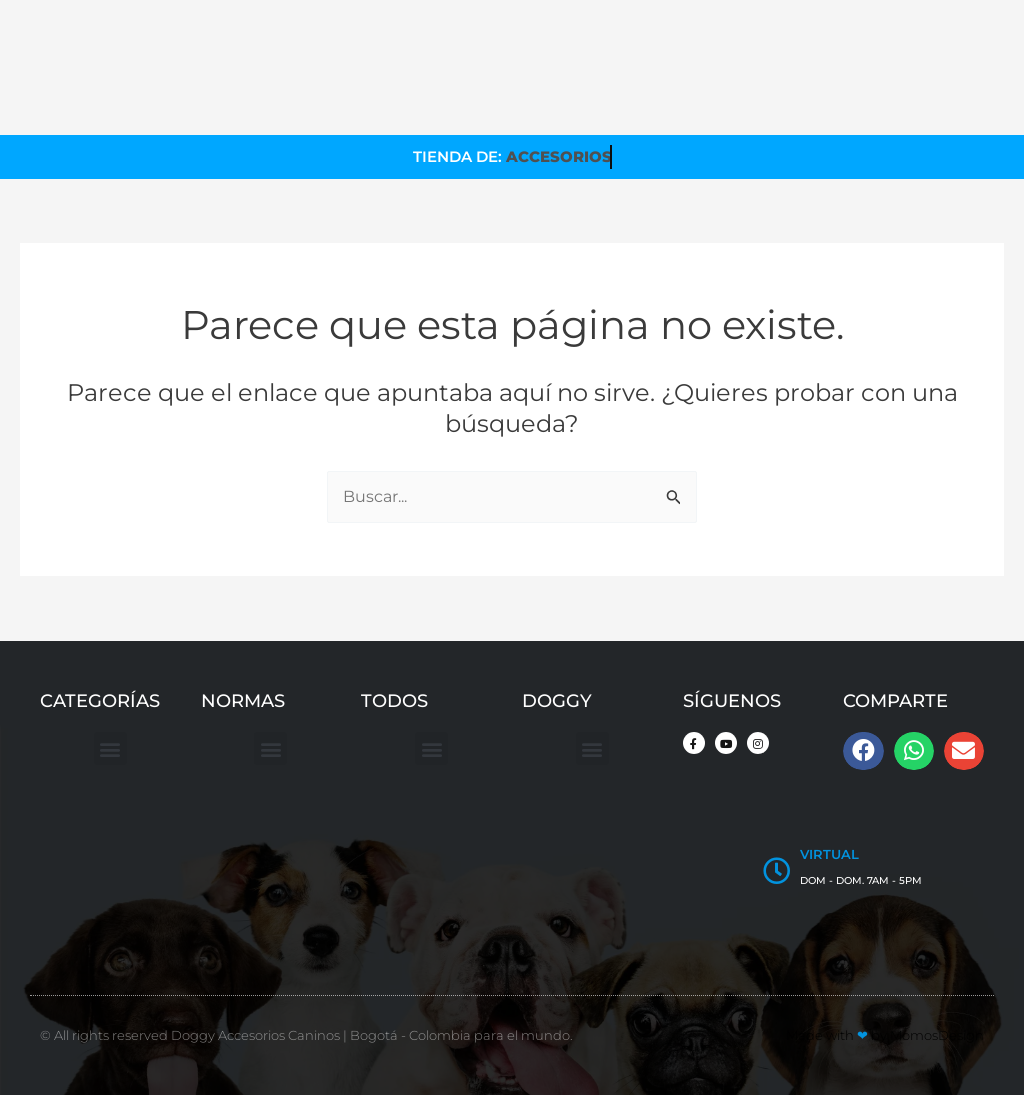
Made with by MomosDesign (885, 1035)
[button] (110, 749)
